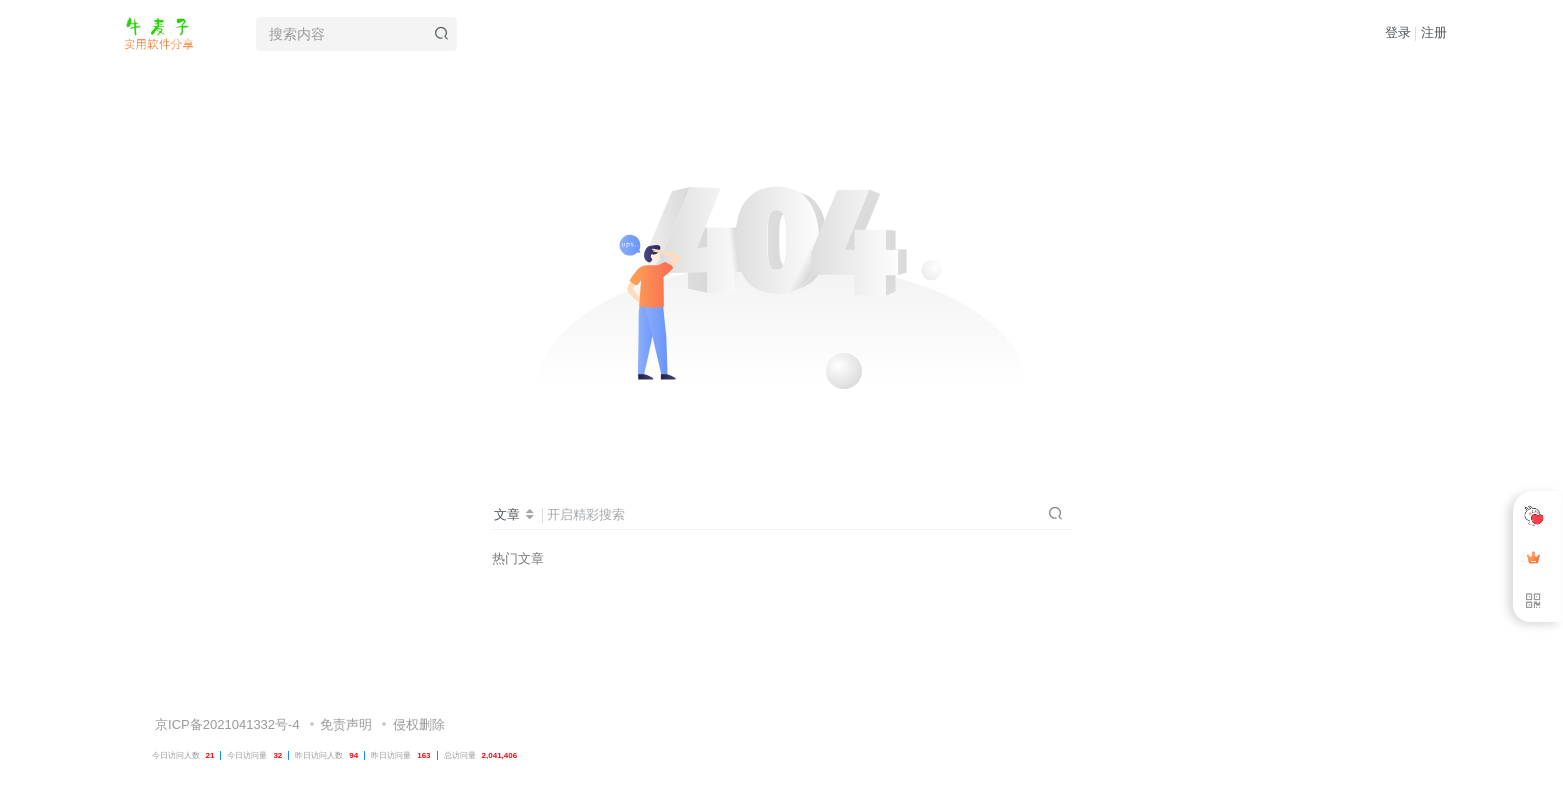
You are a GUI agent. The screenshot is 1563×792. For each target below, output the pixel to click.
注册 (1434, 32)
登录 (1398, 32)
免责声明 (346, 681)
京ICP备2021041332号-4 (226, 681)
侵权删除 (419, 681)
